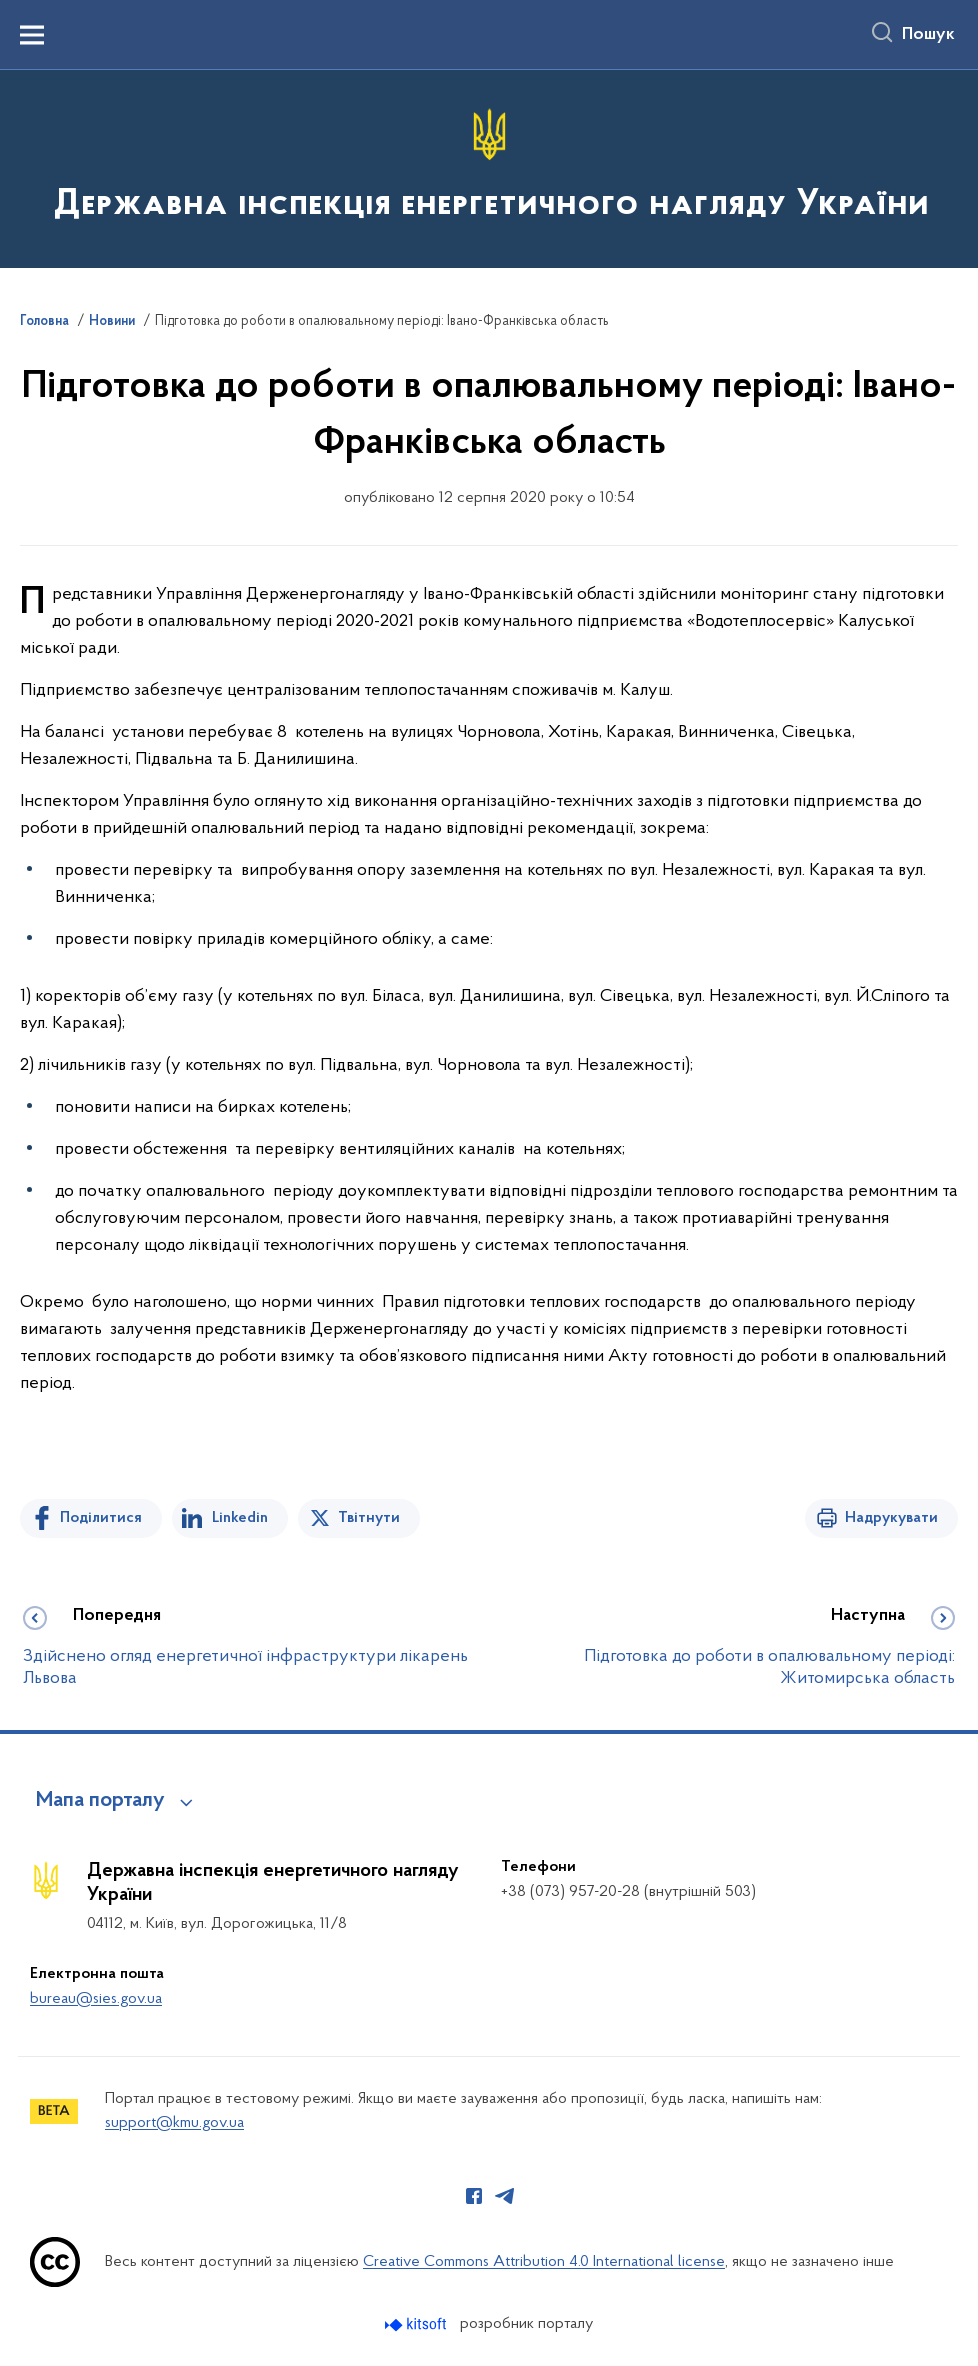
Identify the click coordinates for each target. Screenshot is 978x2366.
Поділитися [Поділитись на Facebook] (101, 1518)
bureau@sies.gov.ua (96, 1999)
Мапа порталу (100, 1801)
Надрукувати (891, 1518)
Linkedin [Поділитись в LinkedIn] (240, 1518)
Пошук (928, 35)
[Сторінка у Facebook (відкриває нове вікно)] (474, 2196)
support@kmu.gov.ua (174, 2123)
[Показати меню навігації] (32, 35)
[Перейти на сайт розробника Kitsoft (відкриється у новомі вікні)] (417, 2324)
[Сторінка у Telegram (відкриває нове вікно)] (505, 2196)
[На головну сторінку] (489, 167)
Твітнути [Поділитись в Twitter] (369, 1518)
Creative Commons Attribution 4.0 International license (544, 2262)
